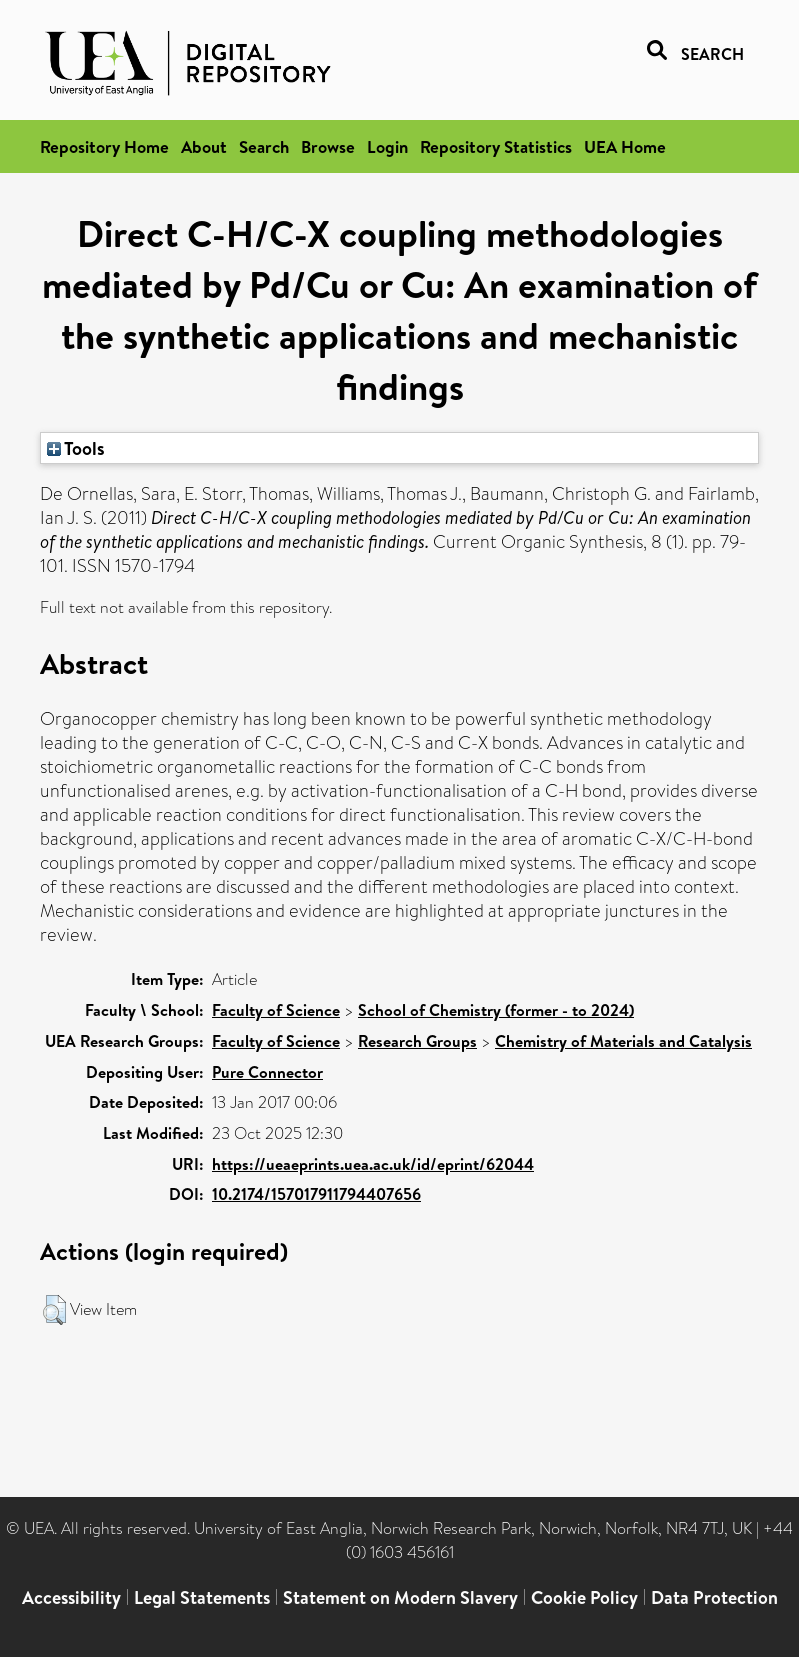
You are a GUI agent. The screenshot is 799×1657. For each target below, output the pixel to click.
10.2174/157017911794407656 (316, 1194)
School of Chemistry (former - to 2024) (496, 1010)
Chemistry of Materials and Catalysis (623, 1041)
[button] (54, 1310)
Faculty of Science (276, 1010)
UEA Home (625, 146)
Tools (76, 448)
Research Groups (417, 1041)
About (204, 146)
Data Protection (714, 1597)
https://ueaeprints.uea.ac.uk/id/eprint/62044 (373, 1164)
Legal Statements (202, 1597)
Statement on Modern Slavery (400, 1597)
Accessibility (71, 1597)
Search (264, 146)
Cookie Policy (584, 1597)
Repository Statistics (496, 146)
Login (387, 146)
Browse (328, 146)
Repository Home (104, 146)
